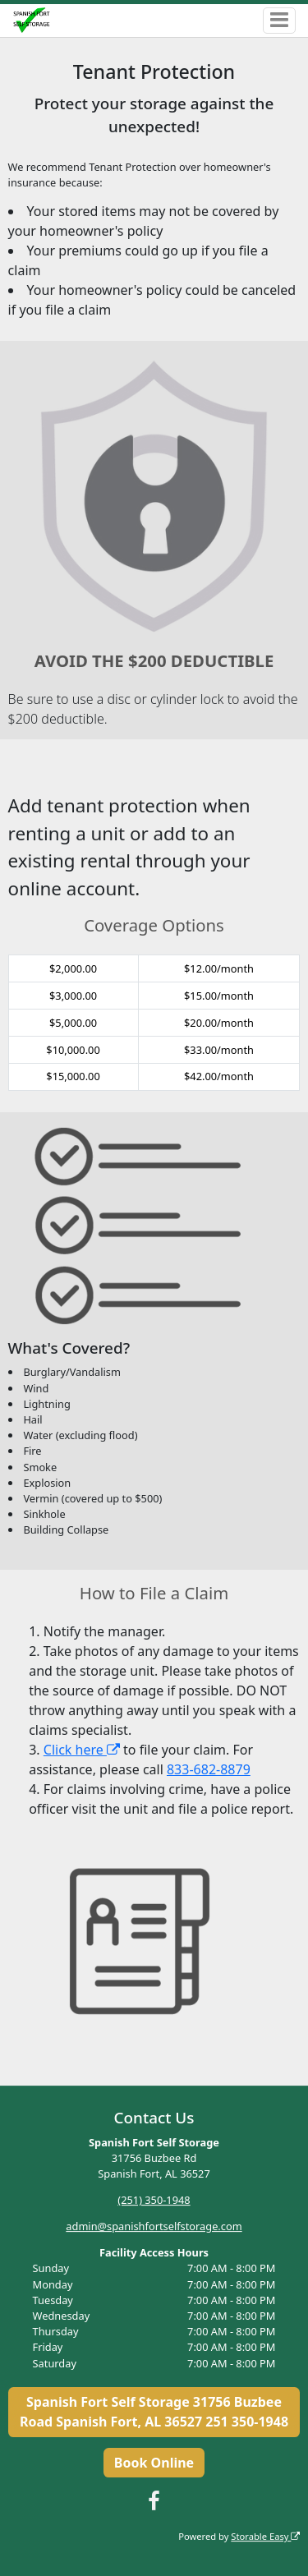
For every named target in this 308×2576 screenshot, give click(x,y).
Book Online (154, 2463)
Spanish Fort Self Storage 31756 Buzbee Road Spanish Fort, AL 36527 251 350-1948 (154, 2412)
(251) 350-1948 (153, 2199)
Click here (82, 1750)
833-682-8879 (209, 1769)
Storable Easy (265, 2536)
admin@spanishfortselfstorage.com (153, 2226)
